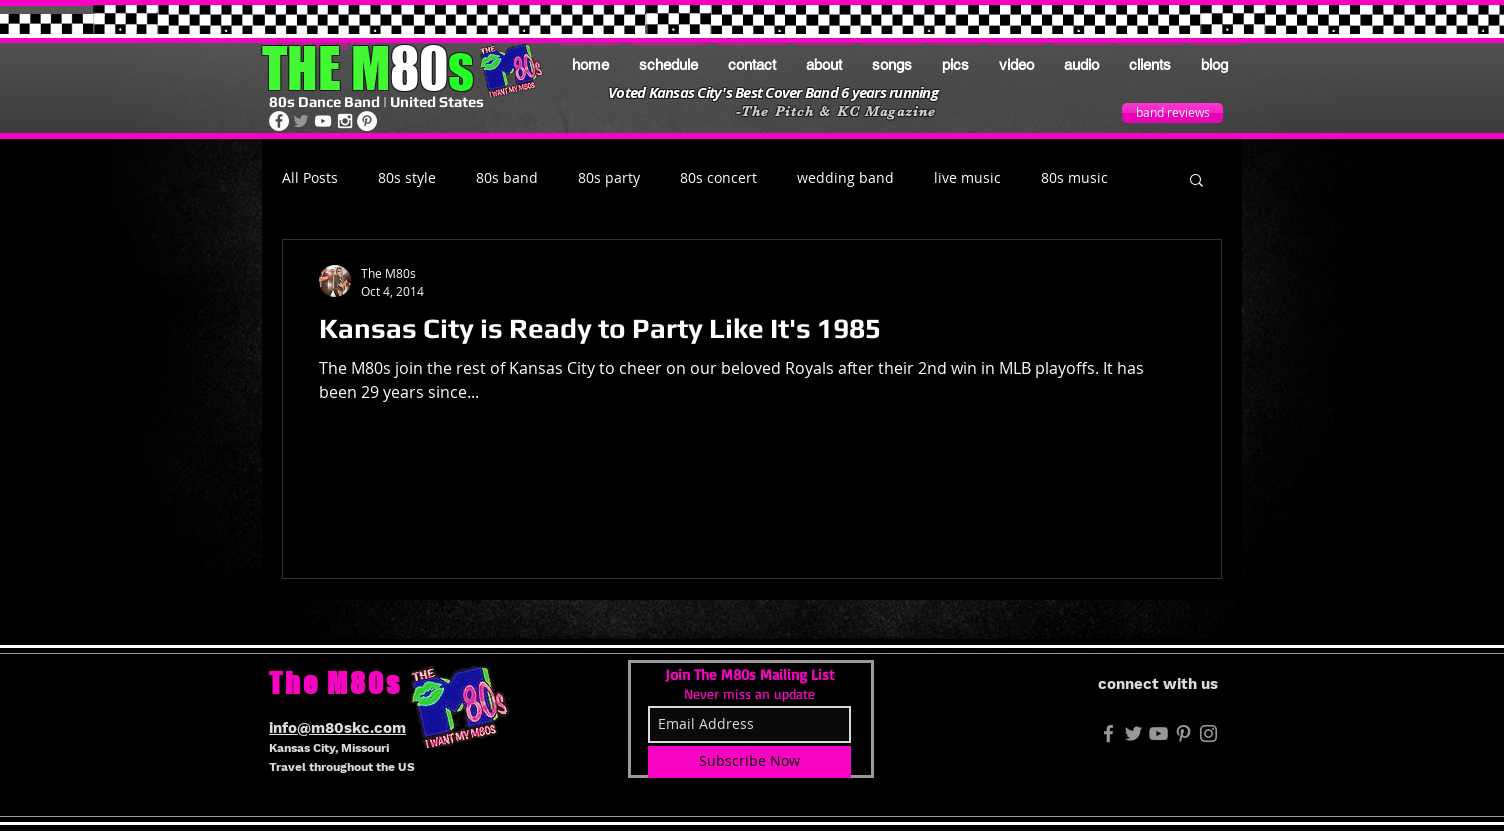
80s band (507, 178)
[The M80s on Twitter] (301, 121)
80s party (609, 178)
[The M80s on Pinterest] (367, 121)
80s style (407, 178)
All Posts (310, 178)
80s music (1074, 178)
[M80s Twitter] (1133, 733)
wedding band (845, 178)
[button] (1196, 181)
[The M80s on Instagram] (345, 121)
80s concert (718, 178)
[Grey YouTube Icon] (1158, 733)
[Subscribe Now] (749, 762)
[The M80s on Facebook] (279, 121)
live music (967, 178)
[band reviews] (1172, 113)
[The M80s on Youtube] (323, 121)
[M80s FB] (1108, 733)
